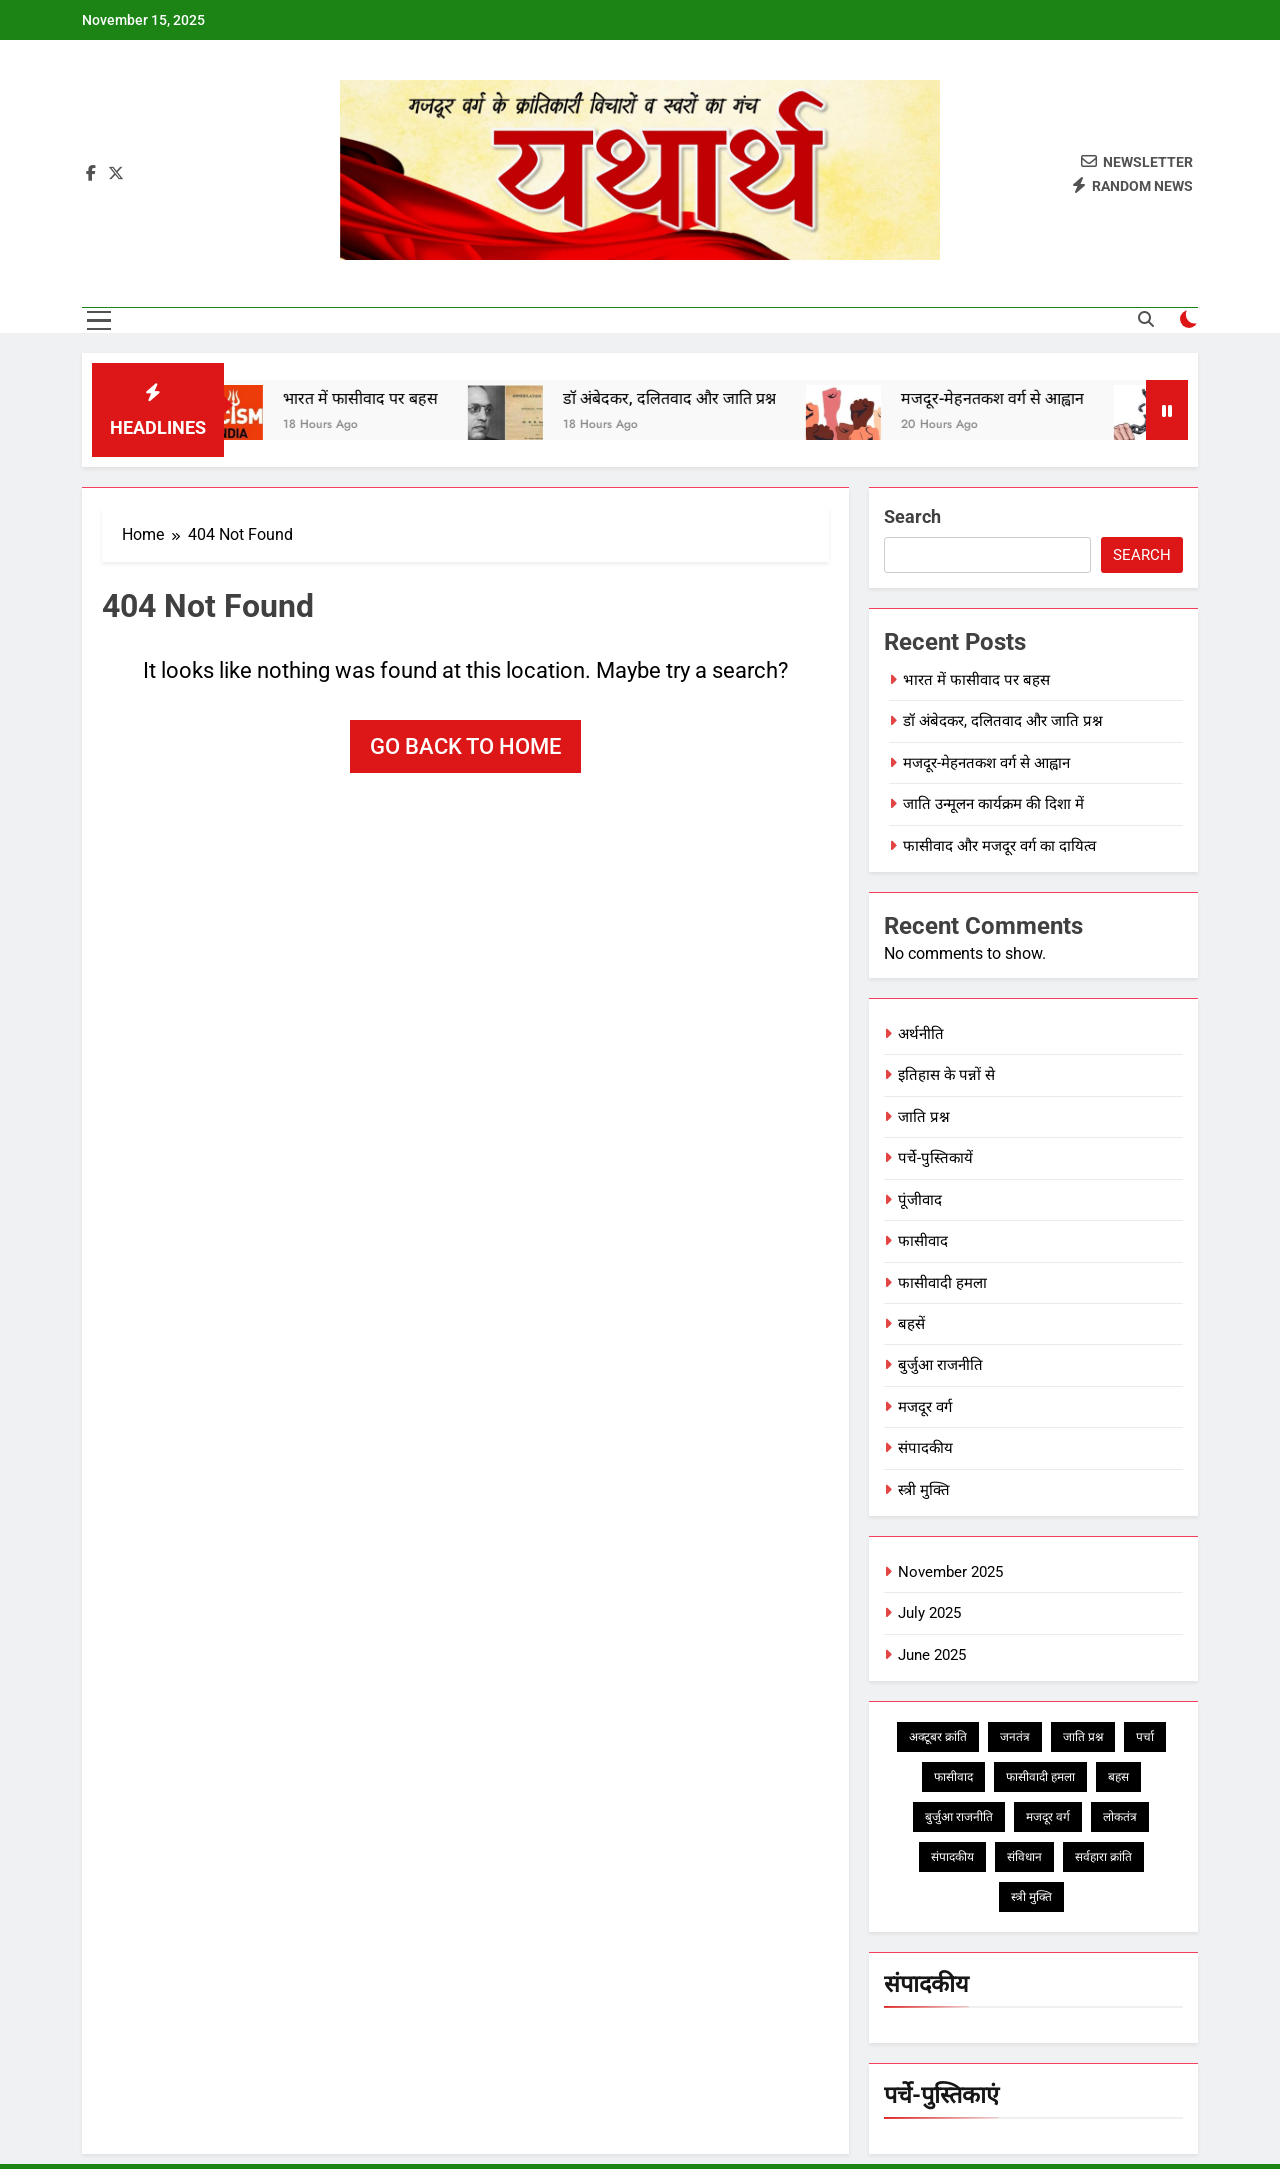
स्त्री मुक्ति (924, 1490)
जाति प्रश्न (924, 1117)
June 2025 (932, 1655)
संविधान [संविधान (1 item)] (1024, 1857)
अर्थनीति (921, 1034)
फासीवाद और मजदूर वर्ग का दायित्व (999, 846)
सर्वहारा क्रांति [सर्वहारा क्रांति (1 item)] (1103, 1857)
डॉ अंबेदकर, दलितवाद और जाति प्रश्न (681, 398)
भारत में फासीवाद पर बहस (372, 398)
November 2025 (950, 1572)
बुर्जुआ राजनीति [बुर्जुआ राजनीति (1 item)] (959, 1817)
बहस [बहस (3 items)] (1118, 1777)
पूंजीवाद (920, 1200)
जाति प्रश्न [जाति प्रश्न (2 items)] (1083, 1737)
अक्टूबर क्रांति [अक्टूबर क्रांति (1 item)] (938, 1737)
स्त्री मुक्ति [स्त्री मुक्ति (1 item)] (1031, 1897)
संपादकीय (925, 1448)
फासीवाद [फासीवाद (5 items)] (953, 1777)
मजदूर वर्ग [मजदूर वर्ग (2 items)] (1048, 1817)
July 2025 (929, 1613)
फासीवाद (923, 1241)
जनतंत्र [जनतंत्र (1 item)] (1015, 1737)
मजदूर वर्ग (925, 1407)
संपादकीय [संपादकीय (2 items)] (952, 1857)
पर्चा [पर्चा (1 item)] (1145, 1737)
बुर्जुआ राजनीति (940, 1365)
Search (912, 516)
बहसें (911, 1324)
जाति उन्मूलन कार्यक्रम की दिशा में (993, 804)
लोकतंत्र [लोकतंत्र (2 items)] (1120, 1817)
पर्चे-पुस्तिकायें (935, 1158)
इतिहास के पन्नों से (946, 1075)
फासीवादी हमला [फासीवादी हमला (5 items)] (1040, 1777)
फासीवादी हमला (942, 1283)
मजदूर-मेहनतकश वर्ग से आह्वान (1004, 398)
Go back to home (465, 746)
